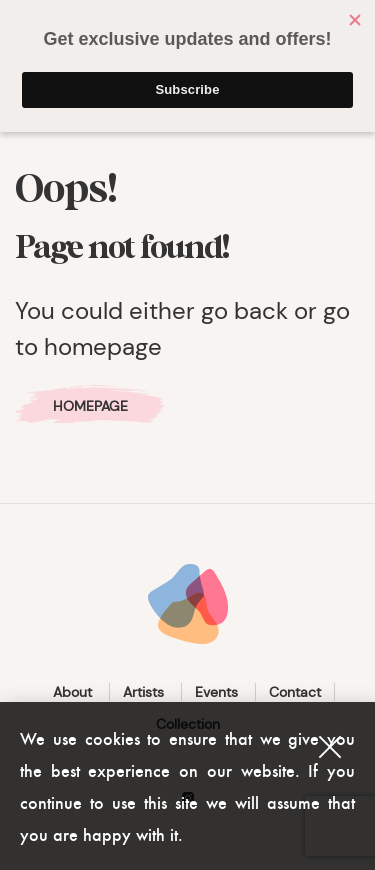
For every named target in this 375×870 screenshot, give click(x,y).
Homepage (90, 406)
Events (216, 692)
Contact (295, 692)
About (72, 692)
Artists (143, 692)
